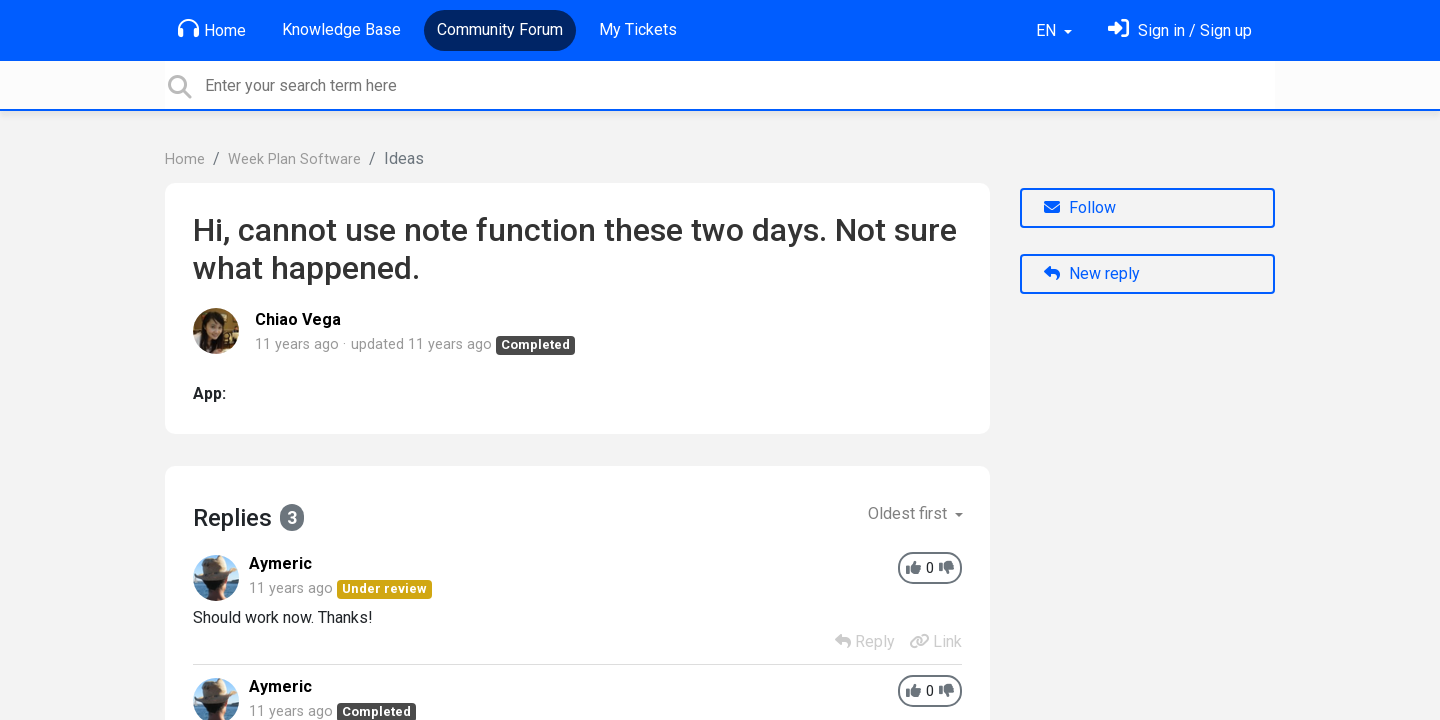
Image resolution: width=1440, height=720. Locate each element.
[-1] (946, 568)
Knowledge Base (341, 29)
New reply (1092, 273)
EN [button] (1048, 30)
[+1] (913, 568)
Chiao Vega (298, 319)
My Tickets (638, 29)
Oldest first (909, 513)
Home (212, 29)
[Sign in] (1180, 30)
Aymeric (280, 563)
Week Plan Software (294, 159)
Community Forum (500, 29)
